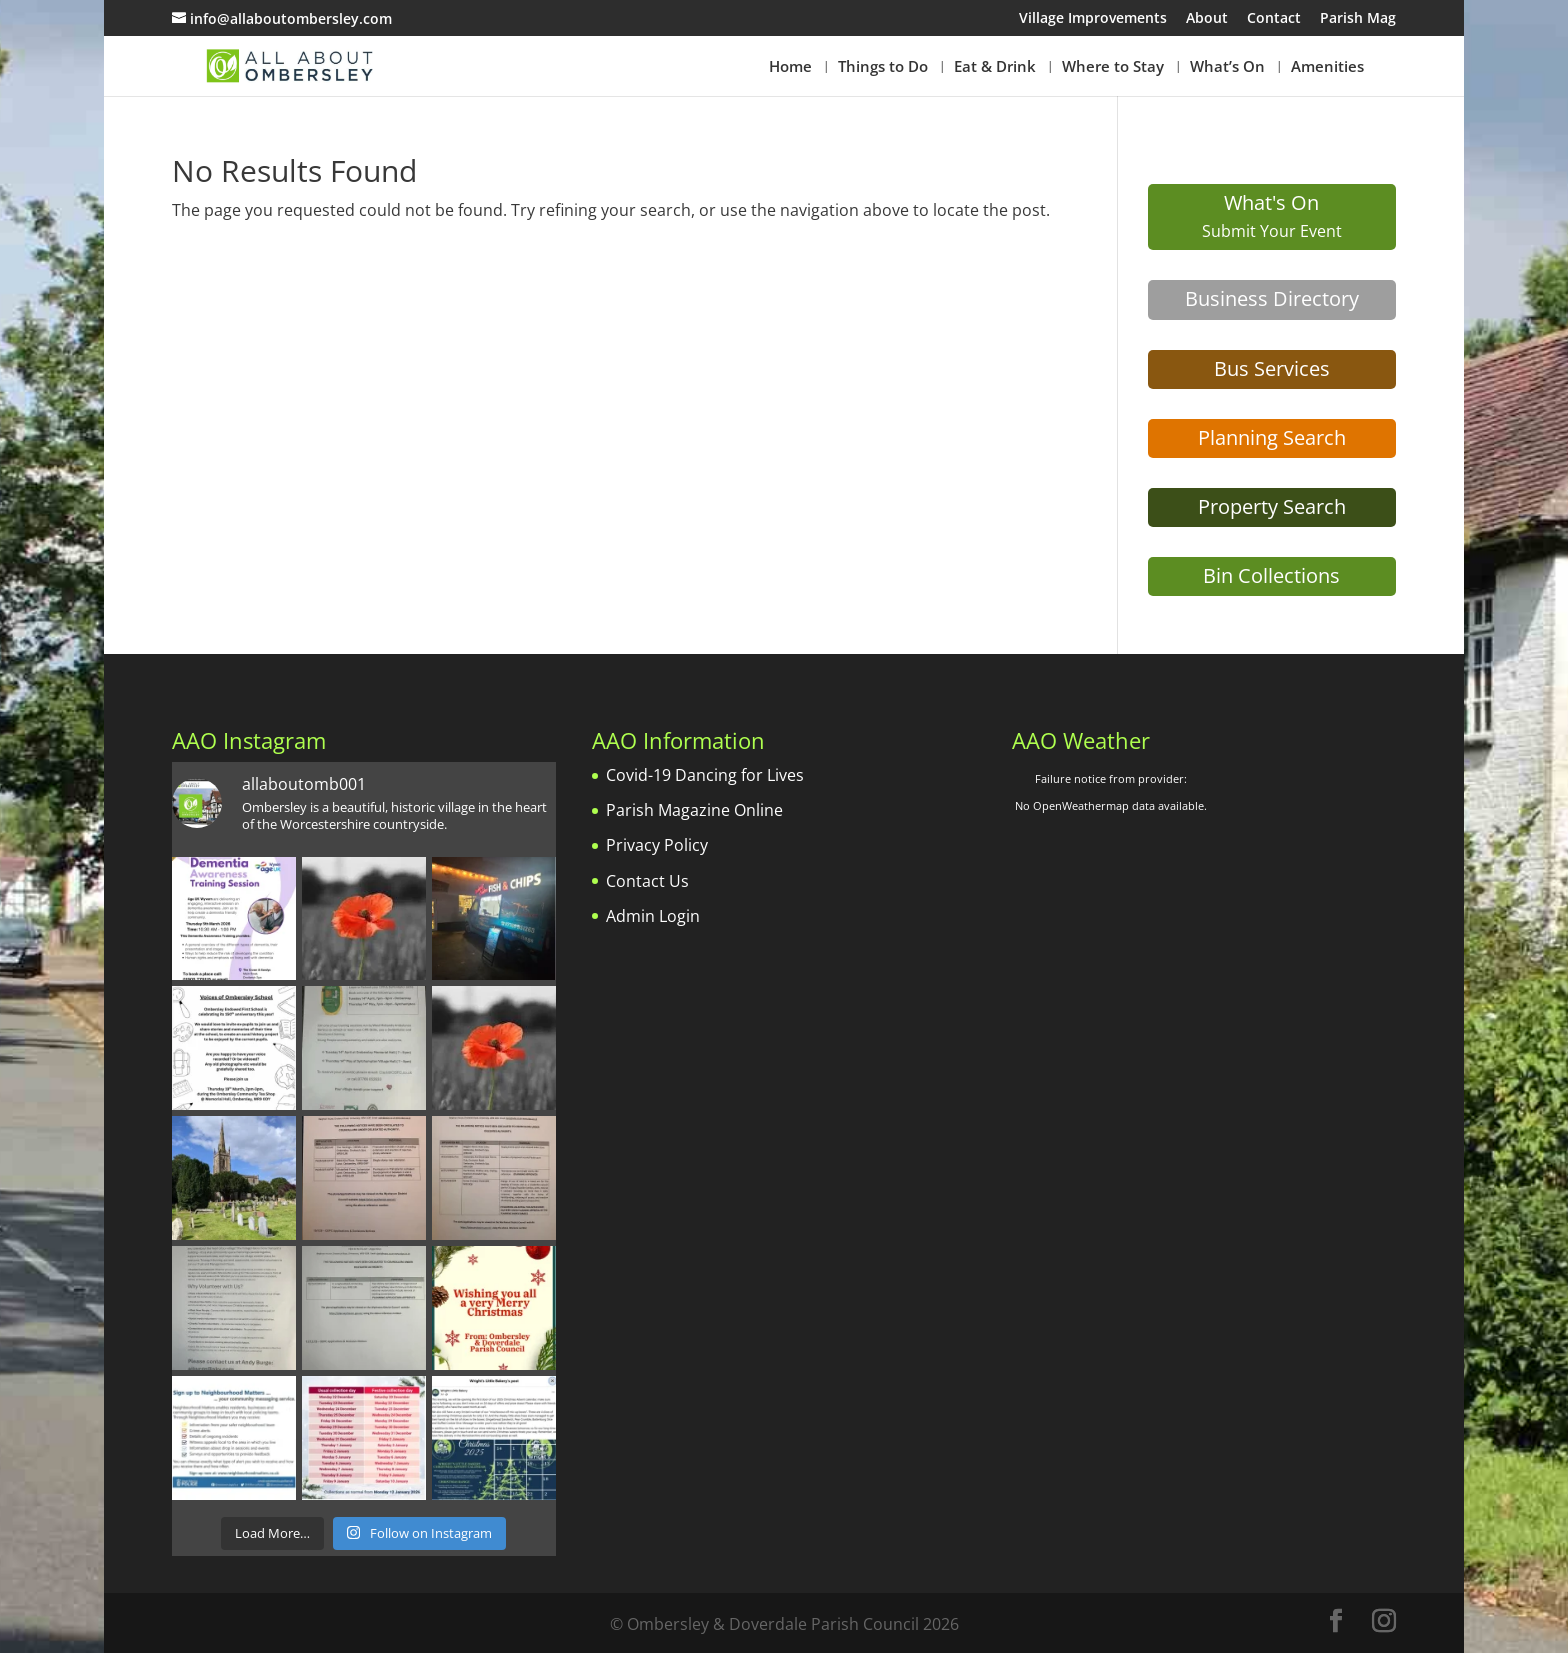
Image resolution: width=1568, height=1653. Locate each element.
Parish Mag (1358, 19)
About (1207, 19)
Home (790, 67)
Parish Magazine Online (694, 810)
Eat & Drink (995, 67)
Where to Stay (1113, 67)
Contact (1274, 19)
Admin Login (653, 916)
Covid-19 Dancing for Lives (705, 775)
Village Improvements (1093, 19)
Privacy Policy (657, 845)
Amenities (1327, 67)
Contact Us (647, 881)
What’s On (1227, 67)
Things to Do (883, 67)
